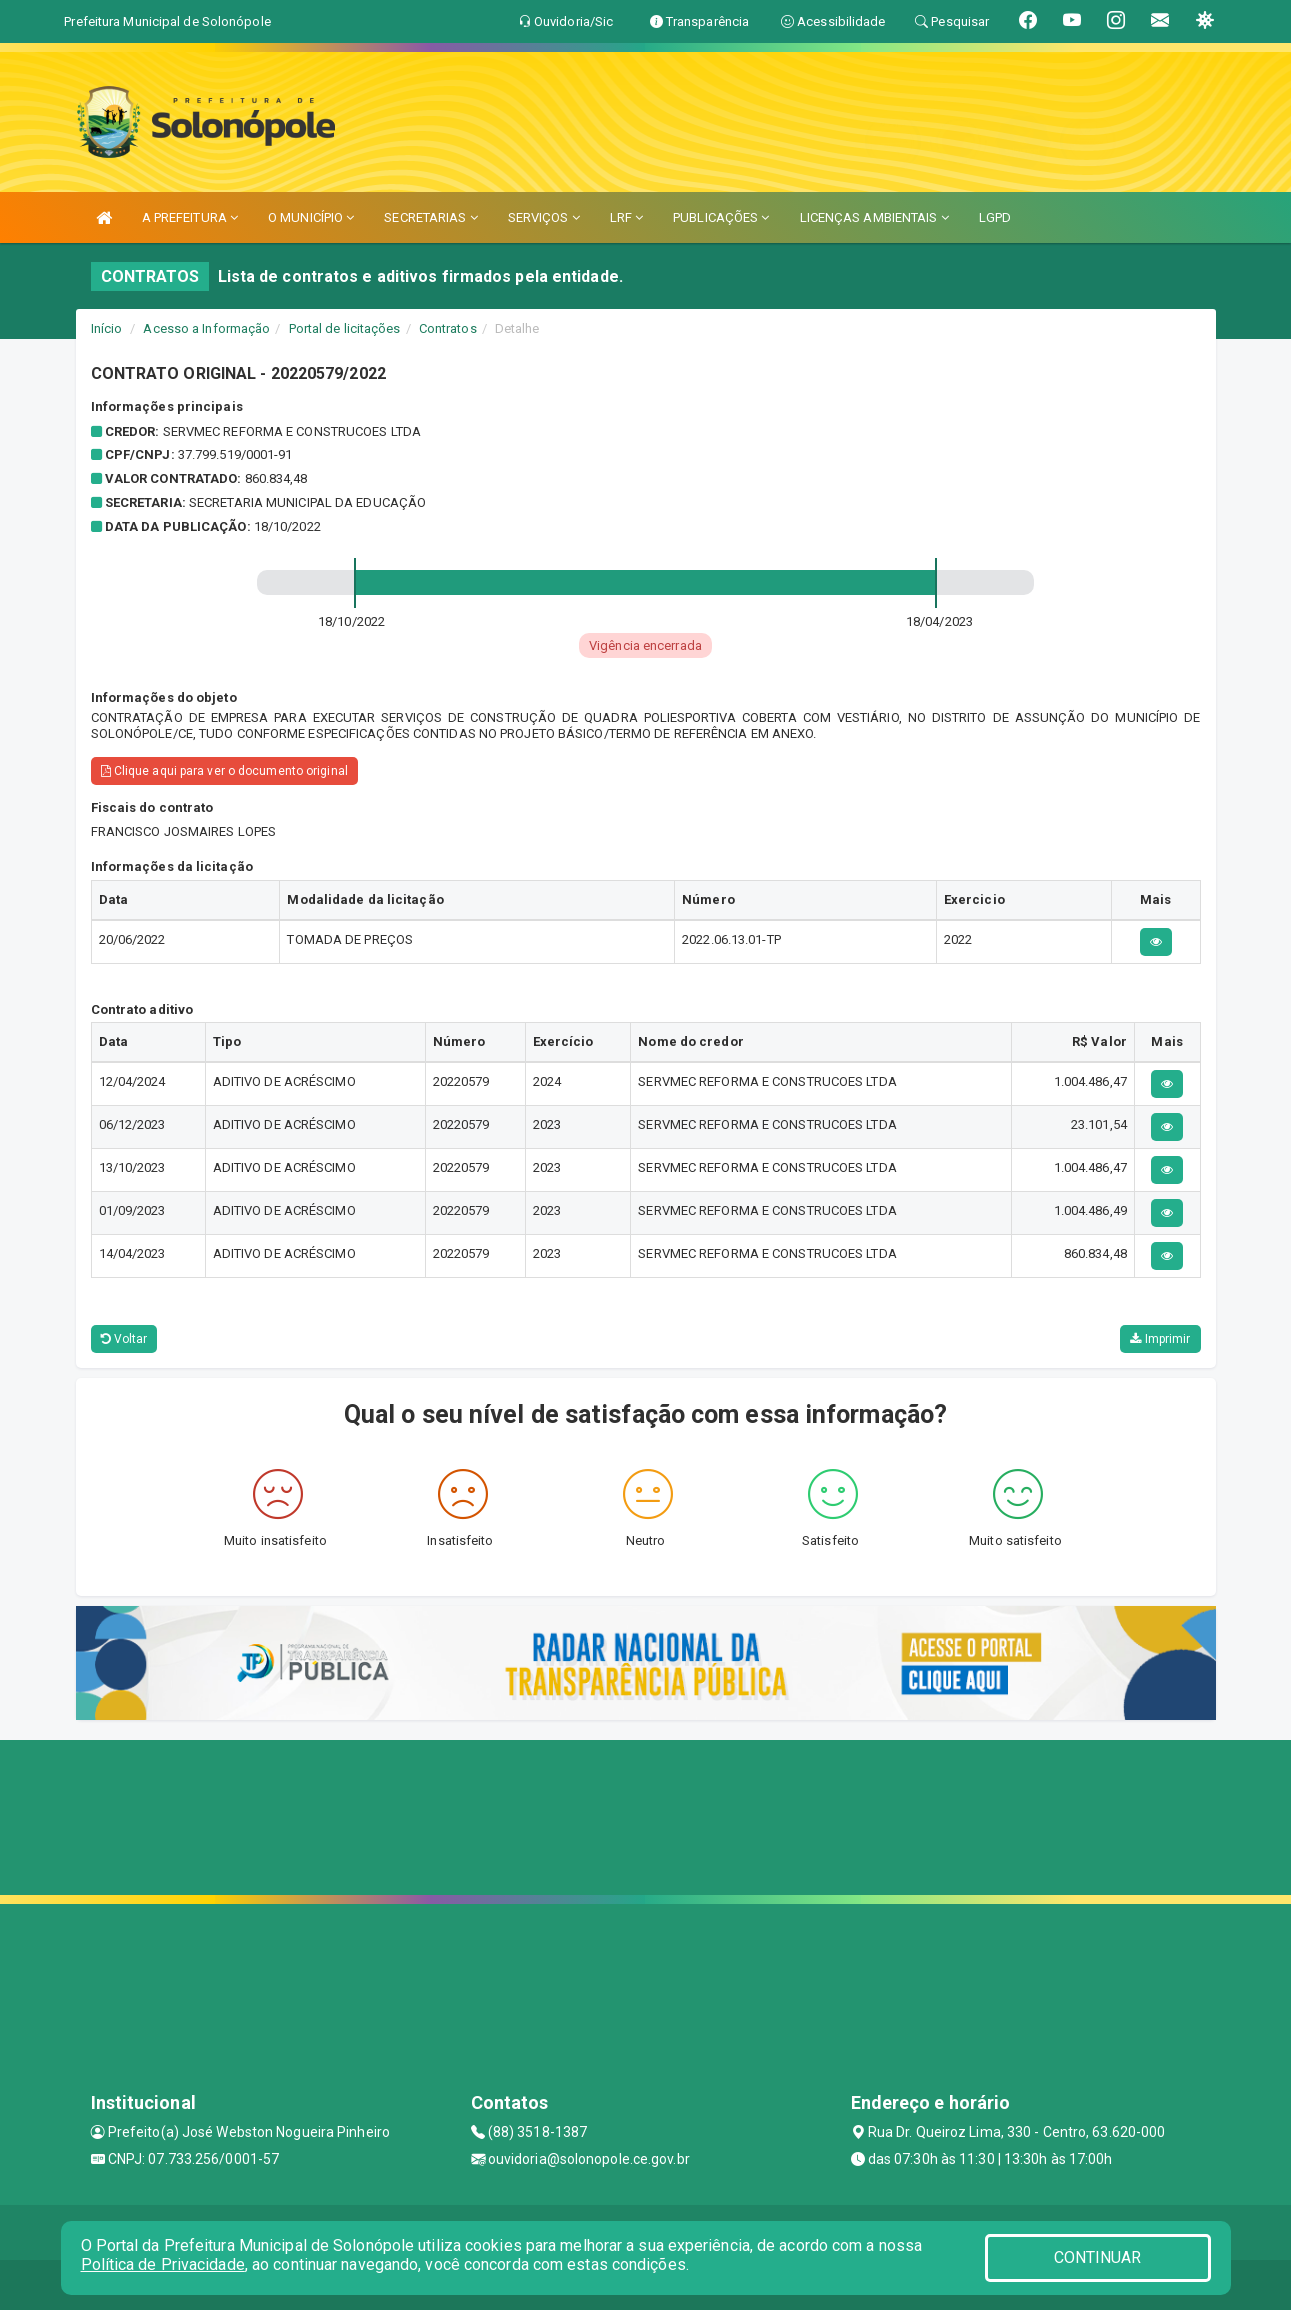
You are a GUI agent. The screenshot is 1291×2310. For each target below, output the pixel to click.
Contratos (448, 328)
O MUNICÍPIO (311, 217)
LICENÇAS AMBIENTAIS (874, 217)
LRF (627, 217)
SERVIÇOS (544, 217)
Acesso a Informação (206, 328)
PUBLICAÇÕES (721, 217)
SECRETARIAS (430, 217)
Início (107, 328)
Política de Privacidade (163, 2264)
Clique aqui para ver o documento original (224, 771)
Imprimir (1160, 1339)
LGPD (995, 217)
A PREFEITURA (190, 217)
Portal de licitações (345, 328)
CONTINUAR (1098, 2257)
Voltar (124, 1339)
